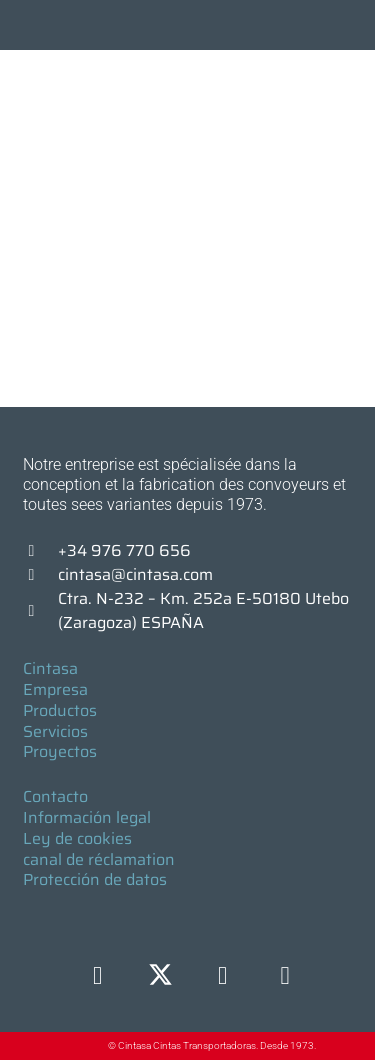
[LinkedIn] (222, 976)
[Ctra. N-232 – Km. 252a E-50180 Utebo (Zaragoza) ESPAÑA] (41, 611)
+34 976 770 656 (124, 550)
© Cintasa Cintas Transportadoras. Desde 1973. (212, 1045)
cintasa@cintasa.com (135, 574)
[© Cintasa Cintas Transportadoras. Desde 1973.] (87, 1046)
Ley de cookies (77, 838)
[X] (160, 976)
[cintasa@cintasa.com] (41, 575)
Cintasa (50, 668)
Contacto (55, 796)
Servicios (55, 731)
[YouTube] (285, 976)
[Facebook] (97, 976)
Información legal (87, 817)
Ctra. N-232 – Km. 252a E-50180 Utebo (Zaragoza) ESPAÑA (203, 610)
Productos (60, 710)
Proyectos (60, 751)
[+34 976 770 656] (41, 551)
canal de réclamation (99, 859)
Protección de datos (95, 879)
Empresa (55, 689)
